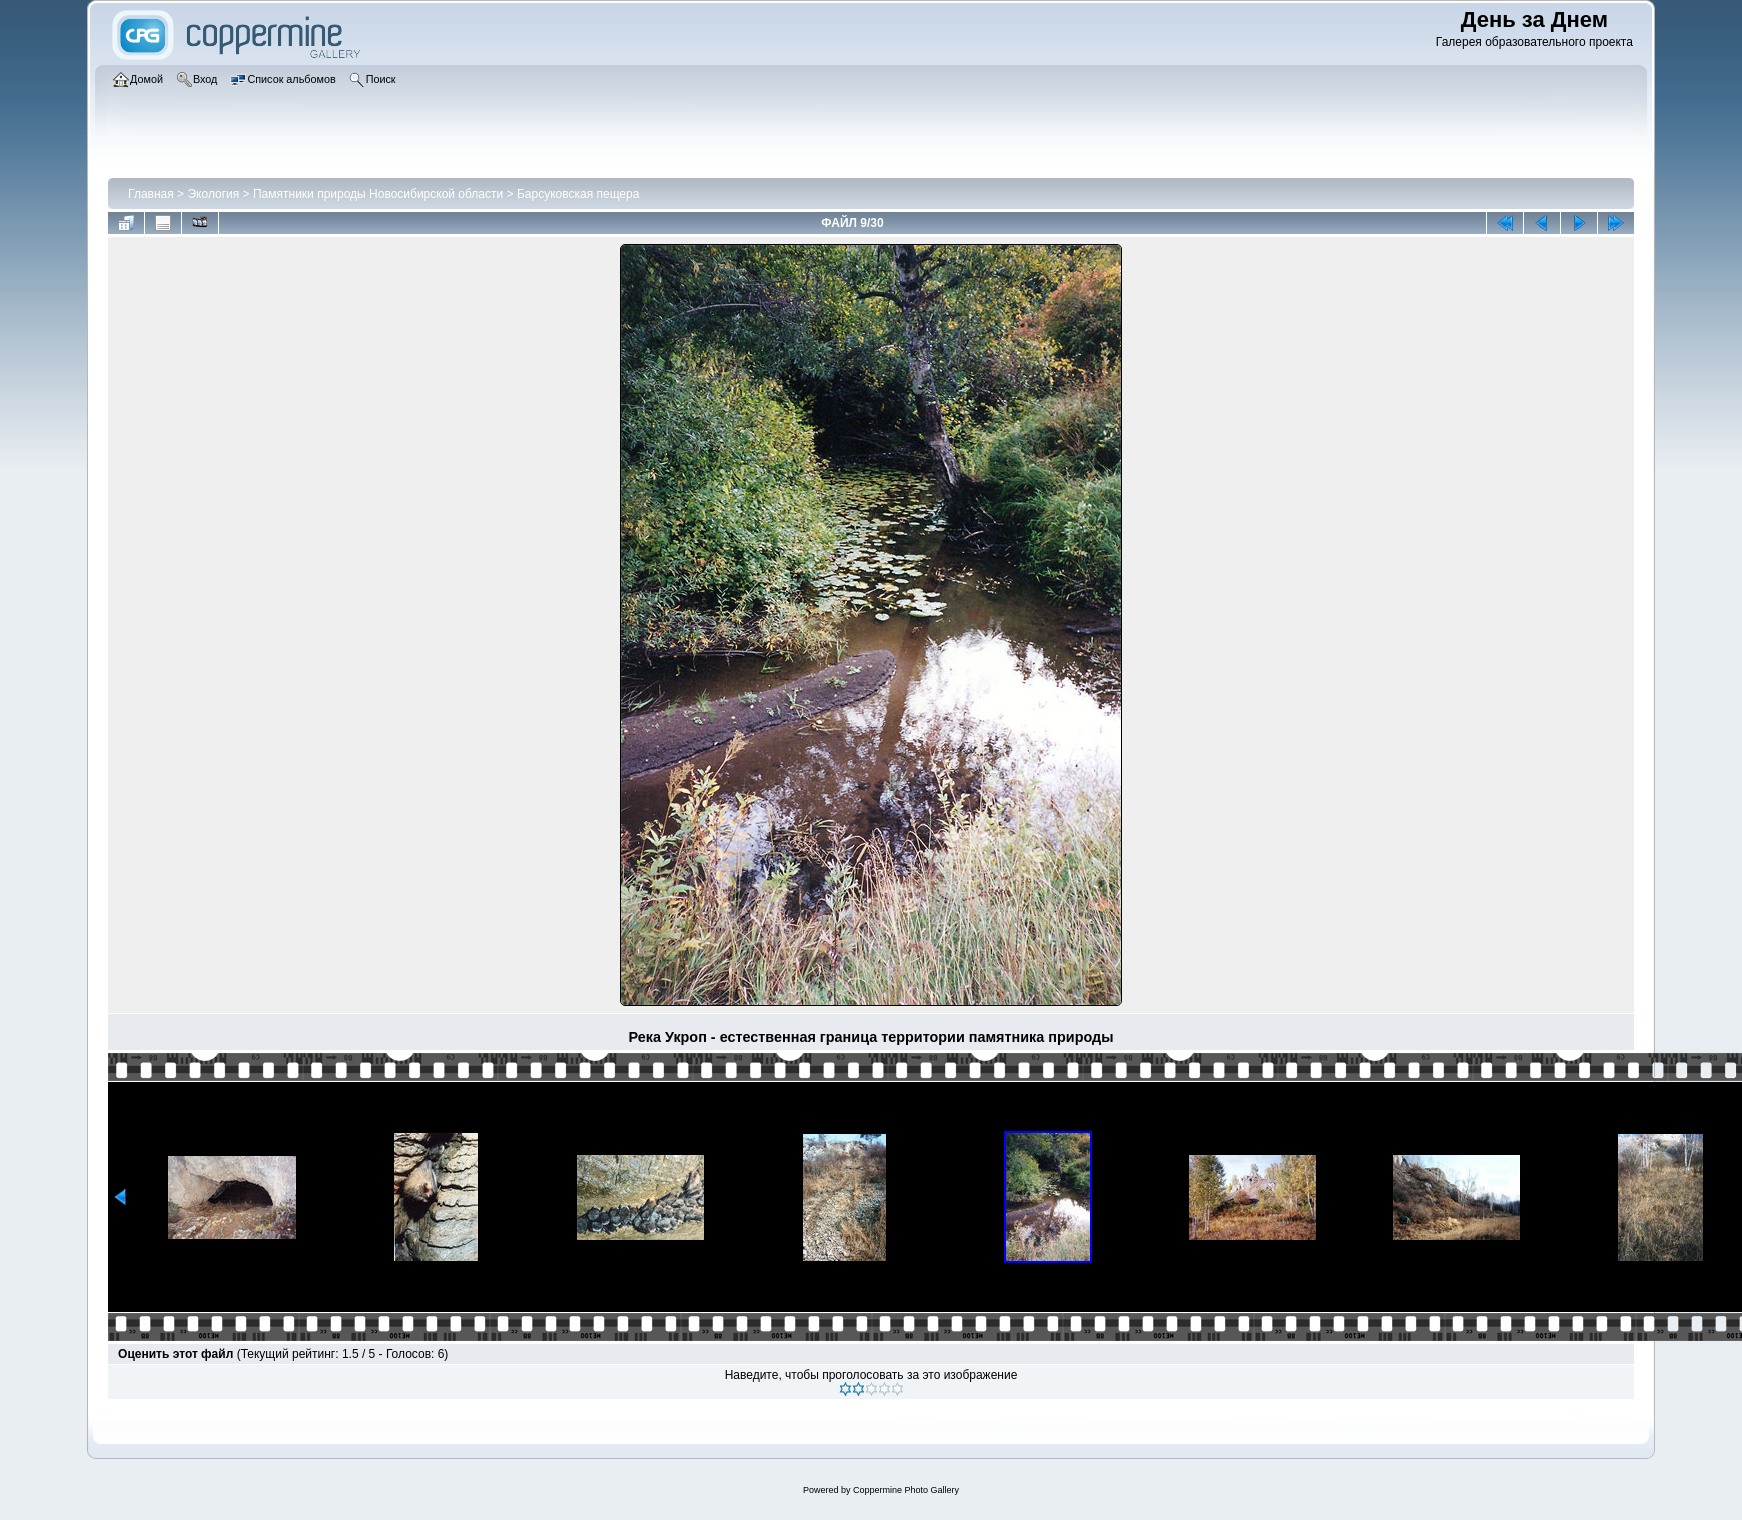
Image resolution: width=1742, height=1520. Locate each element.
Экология (213, 194)
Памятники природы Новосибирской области (378, 194)
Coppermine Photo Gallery (906, 1490)
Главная (151, 194)
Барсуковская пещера (578, 194)
